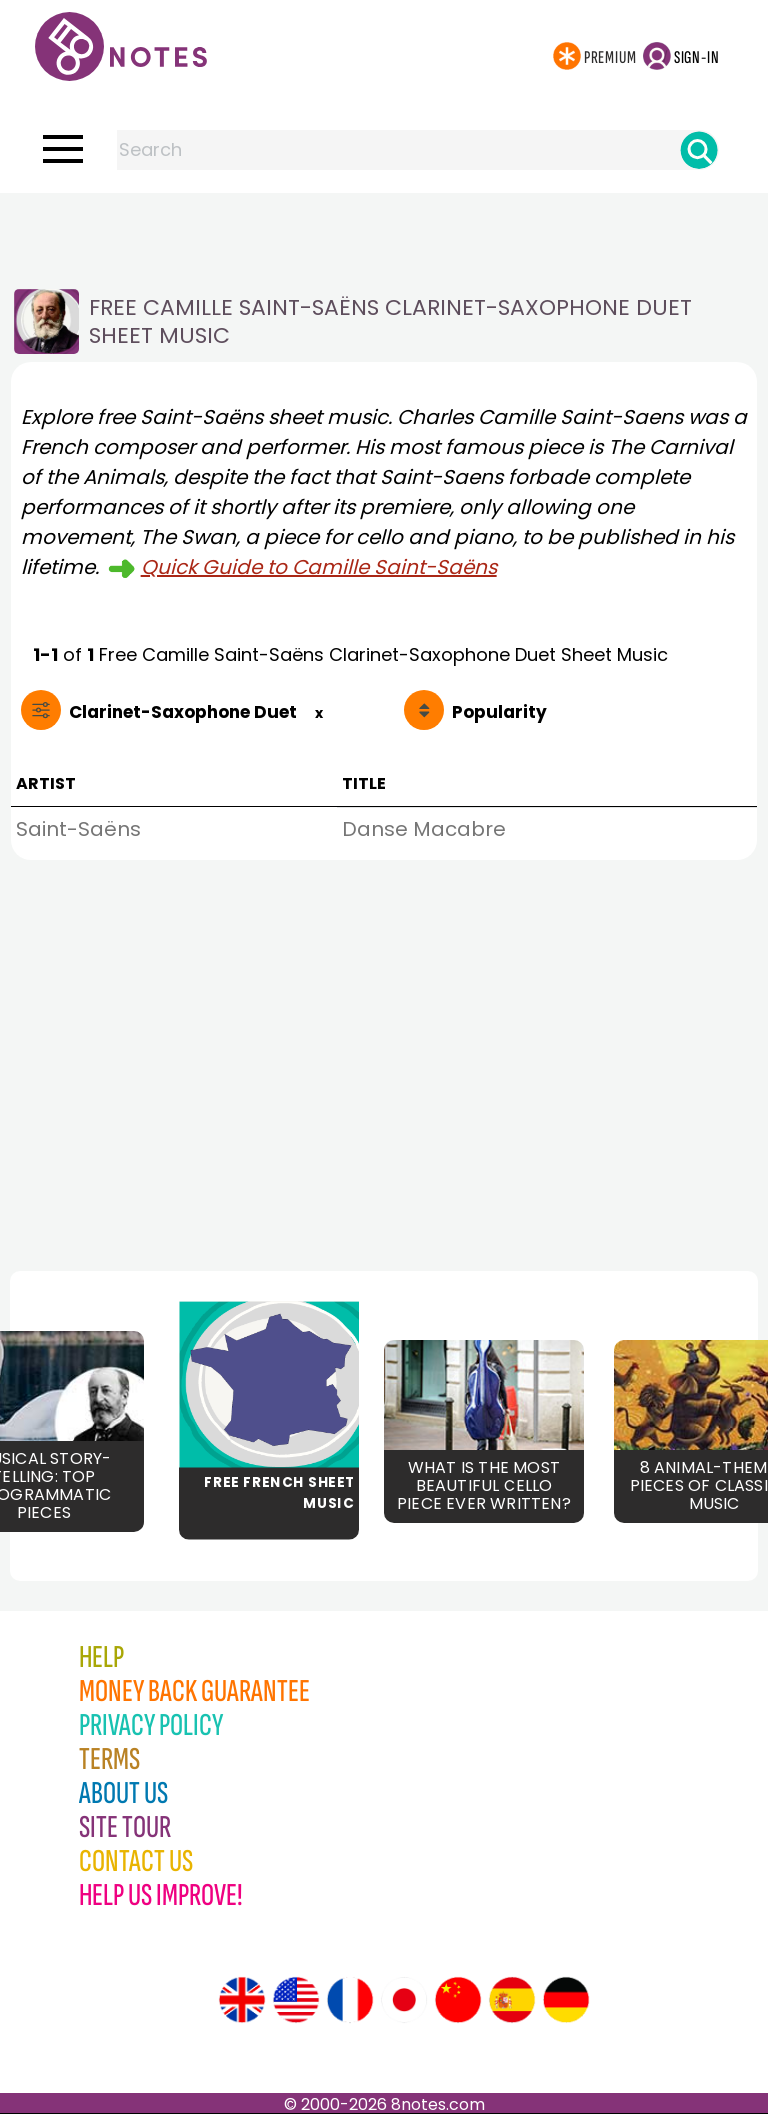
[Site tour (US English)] (296, 2000)
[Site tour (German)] (566, 2000)
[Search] (699, 150)
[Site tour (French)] (350, 2000)
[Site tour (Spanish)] (512, 2000)
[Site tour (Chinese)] (458, 2000)
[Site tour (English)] (242, 2000)
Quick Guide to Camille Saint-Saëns (319, 567)
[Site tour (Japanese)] (404, 2000)
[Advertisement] (384, 233)
